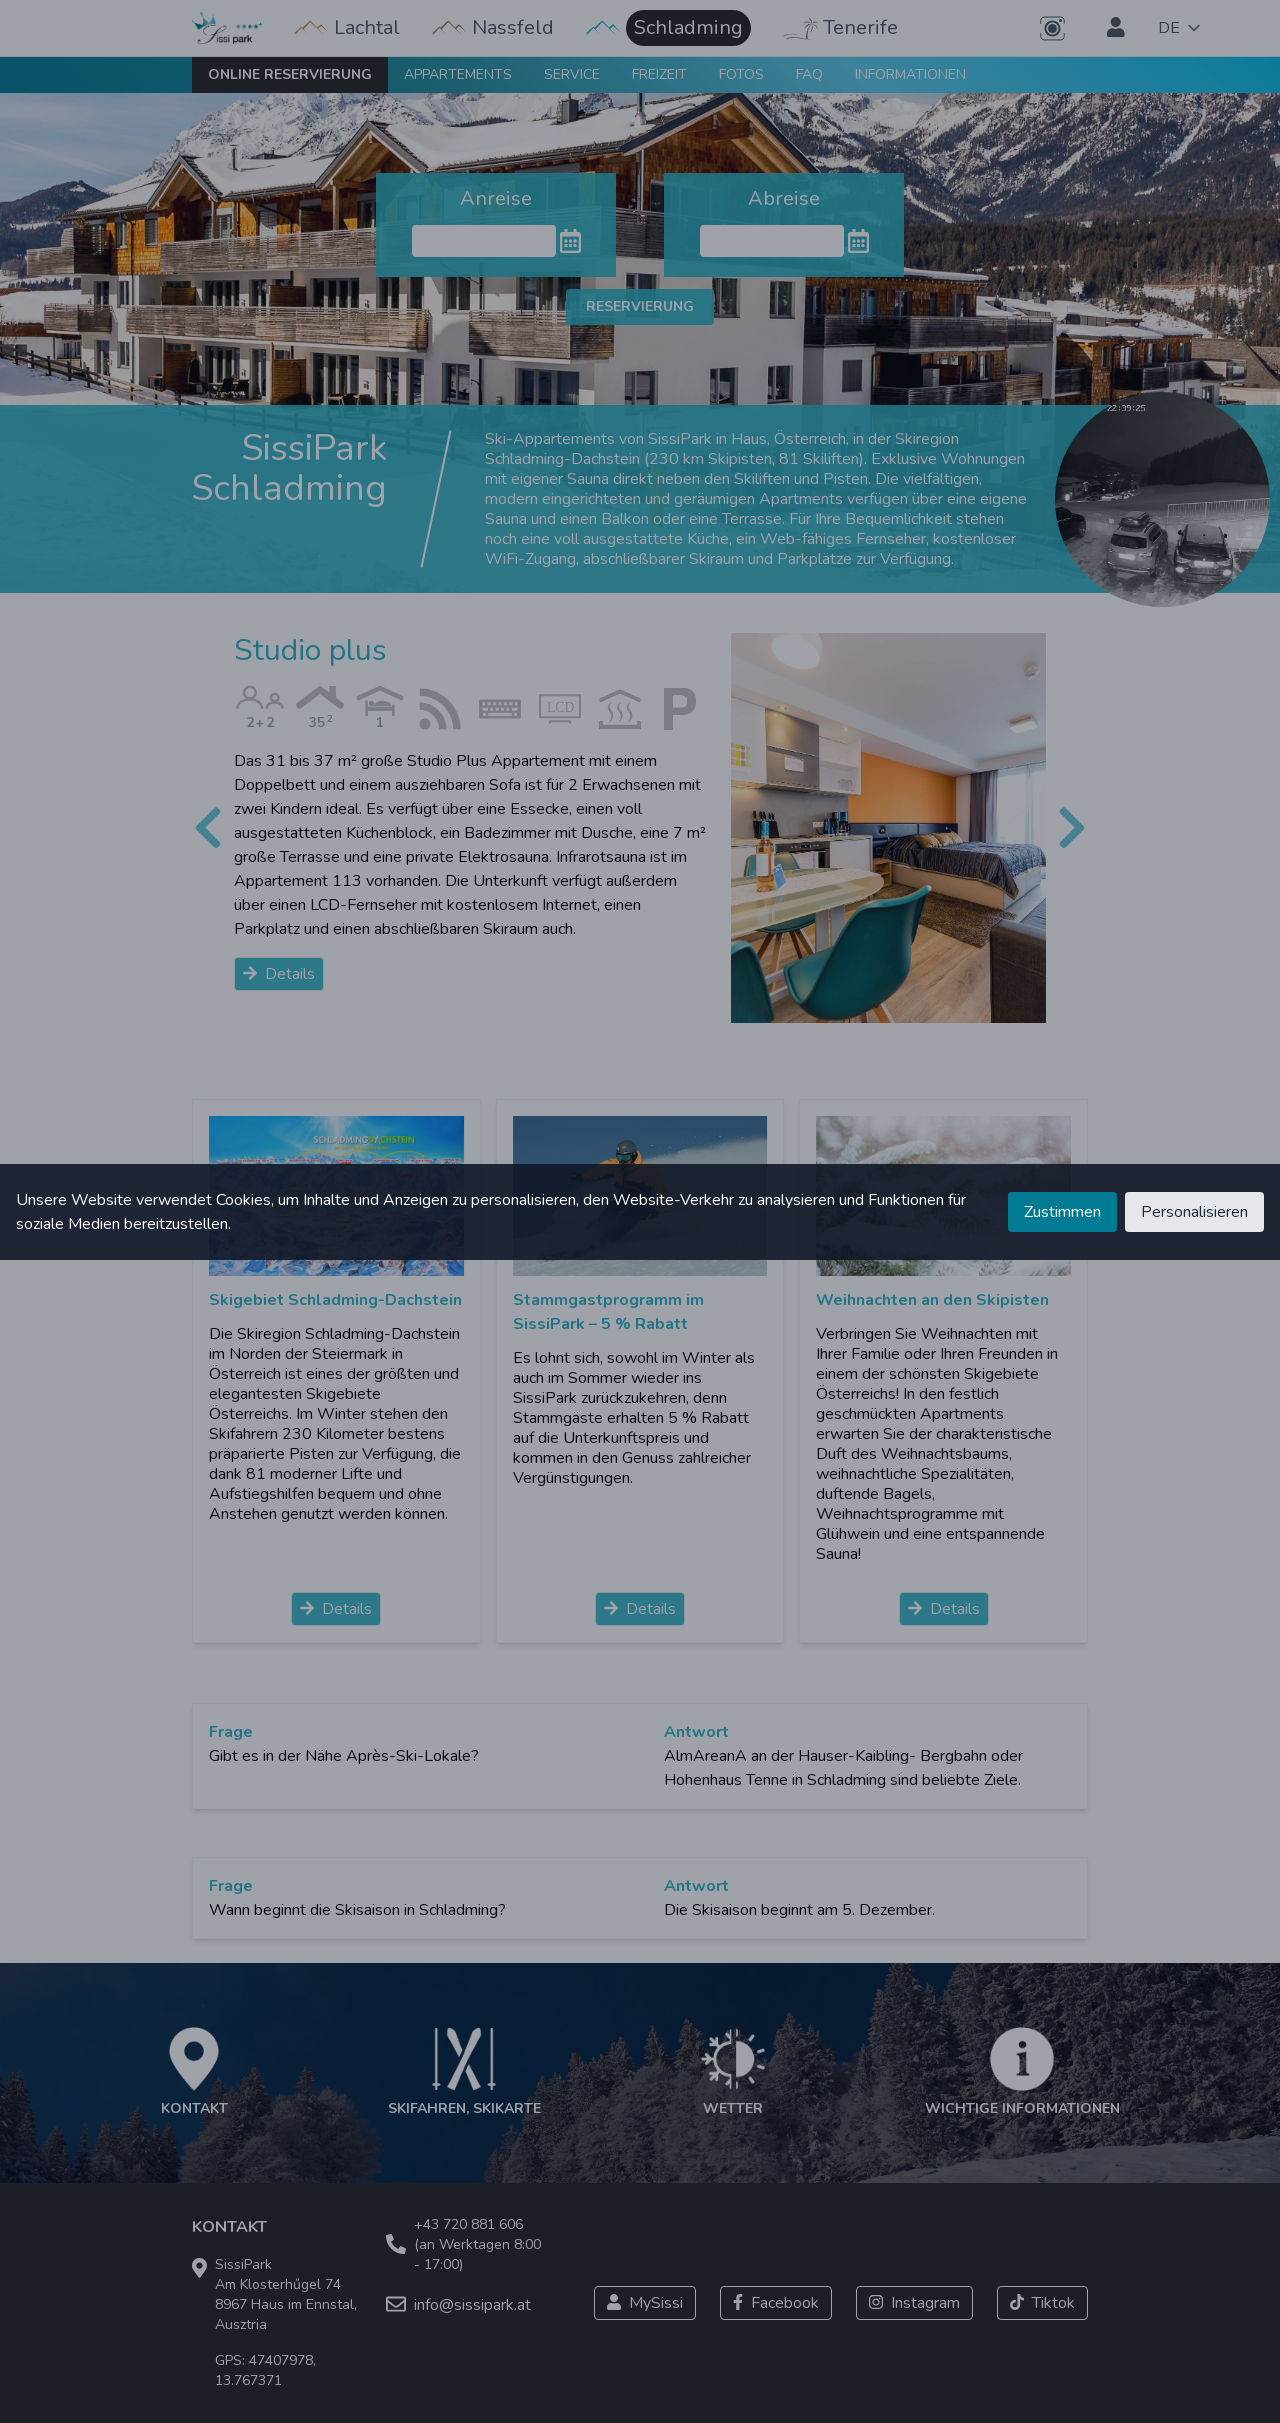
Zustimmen (1062, 1212)
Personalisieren (1194, 1212)
